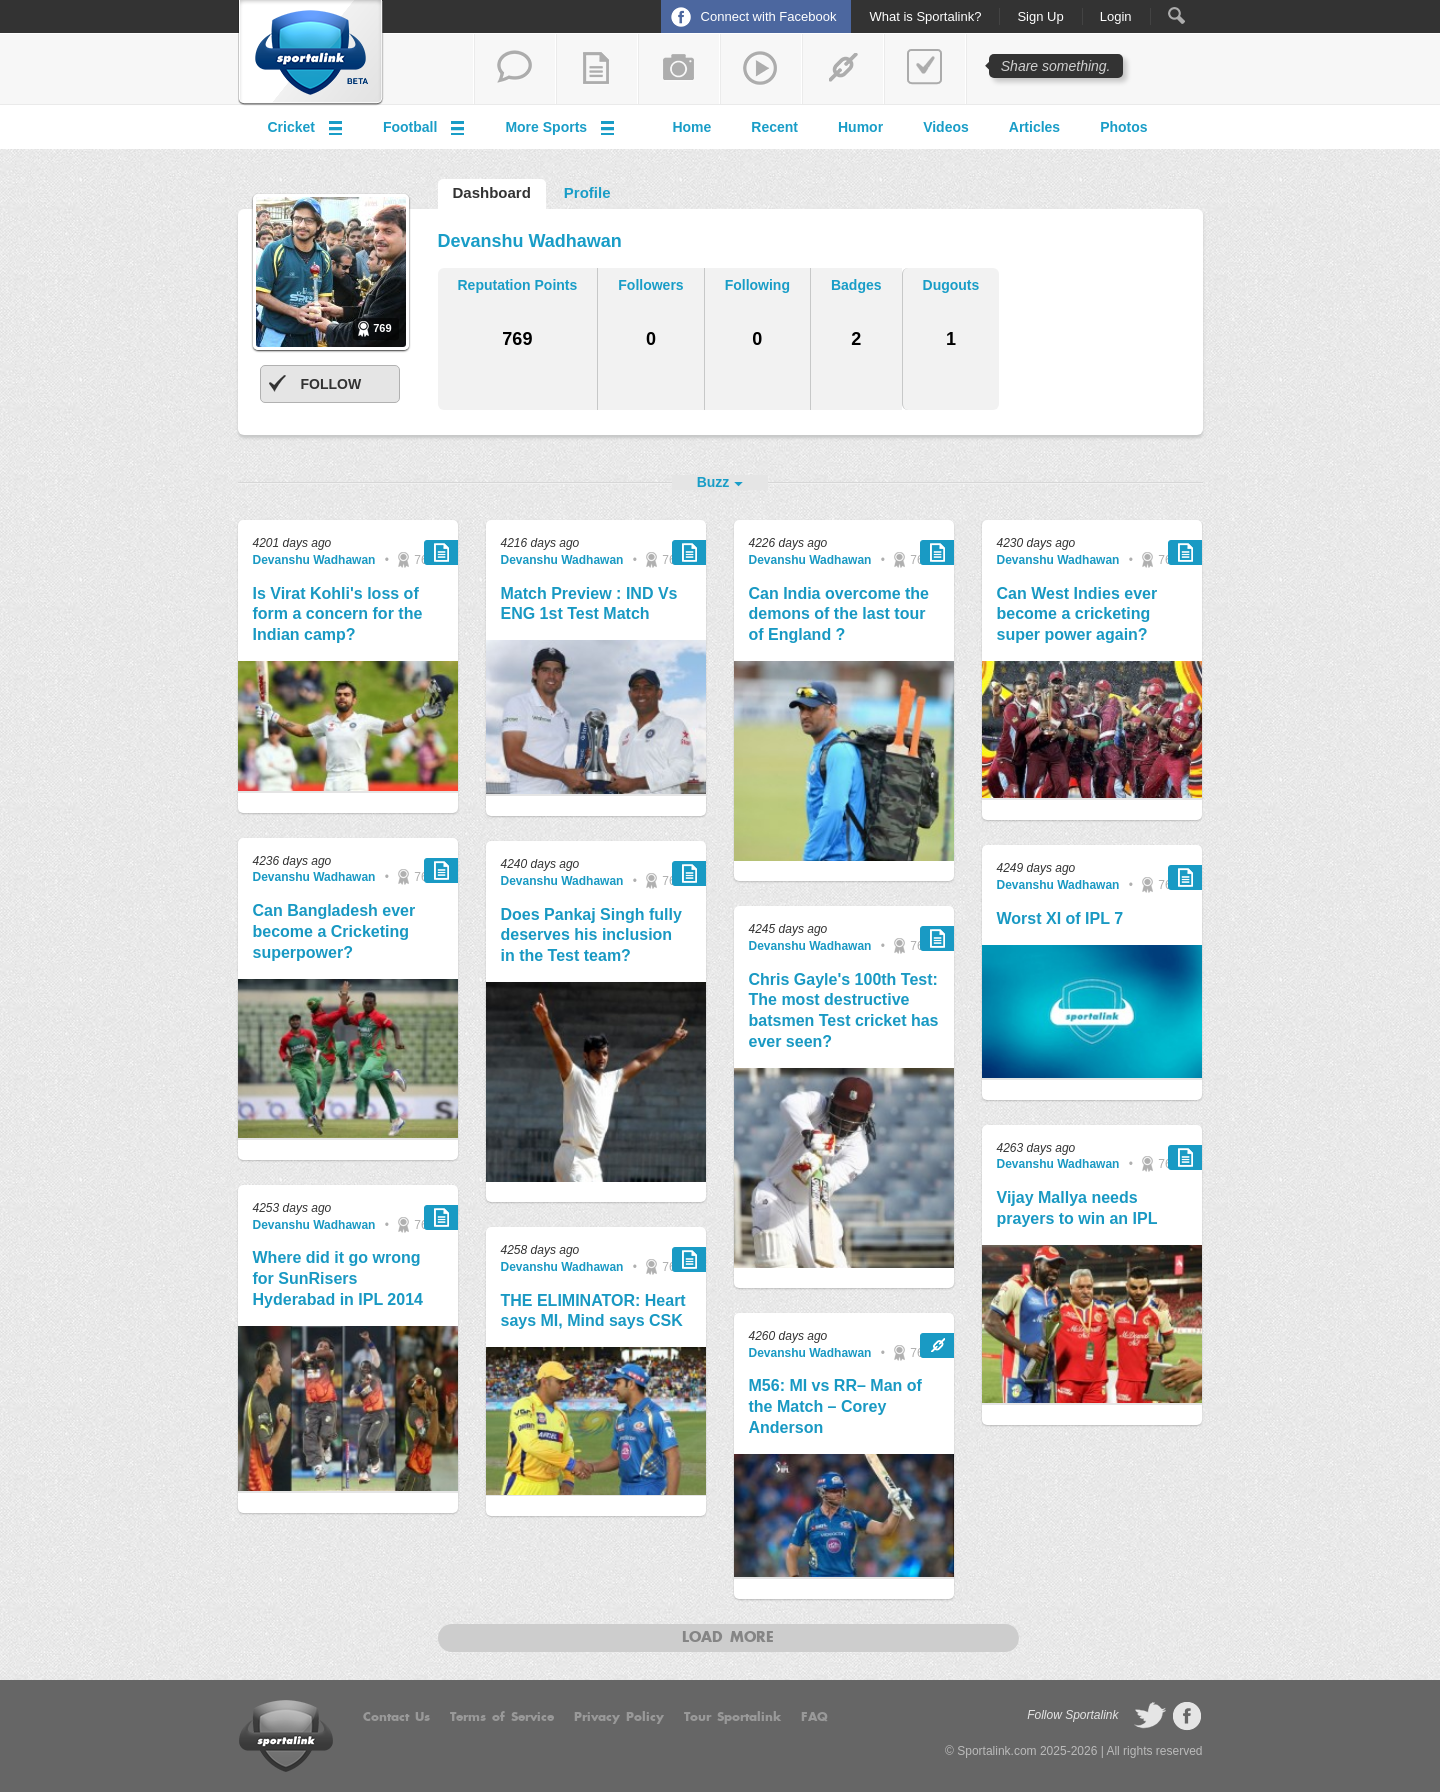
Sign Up (1040, 17)
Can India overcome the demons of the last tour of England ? (839, 614)
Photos (1123, 127)
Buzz (713, 482)
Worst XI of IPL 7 (1060, 918)
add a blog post (597, 69)
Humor (860, 127)
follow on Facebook (1187, 1716)
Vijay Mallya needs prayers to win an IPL (1077, 1208)
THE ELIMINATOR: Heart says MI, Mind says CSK (593, 1311)
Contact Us (396, 1717)
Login (1116, 17)
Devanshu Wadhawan (314, 560)
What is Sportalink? (925, 17)
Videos (946, 127)
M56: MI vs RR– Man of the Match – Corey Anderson (835, 1406)
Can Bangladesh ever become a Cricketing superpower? (334, 931)
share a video (761, 69)
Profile (587, 192)
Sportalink (311, 53)
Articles (1034, 127)
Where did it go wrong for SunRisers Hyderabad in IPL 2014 (338, 1278)
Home (691, 127)
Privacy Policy (619, 1717)
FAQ (814, 1717)
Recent (774, 127)
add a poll (925, 69)
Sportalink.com (996, 1751)
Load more (728, 1638)
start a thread (515, 69)
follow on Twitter (1150, 1716)
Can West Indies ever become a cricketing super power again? (1077, 614)
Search (1176, 15)
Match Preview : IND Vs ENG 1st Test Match (589, 604)
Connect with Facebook (769, 16)
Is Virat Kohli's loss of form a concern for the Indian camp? (338, 614)
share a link (843, 69)
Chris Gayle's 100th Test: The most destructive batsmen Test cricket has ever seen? (844, 1010)
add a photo (679, 69)
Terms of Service (502, 1717)
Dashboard (492, 192)
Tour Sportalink (732, 1717)
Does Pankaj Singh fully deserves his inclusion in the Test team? (591, 935)
